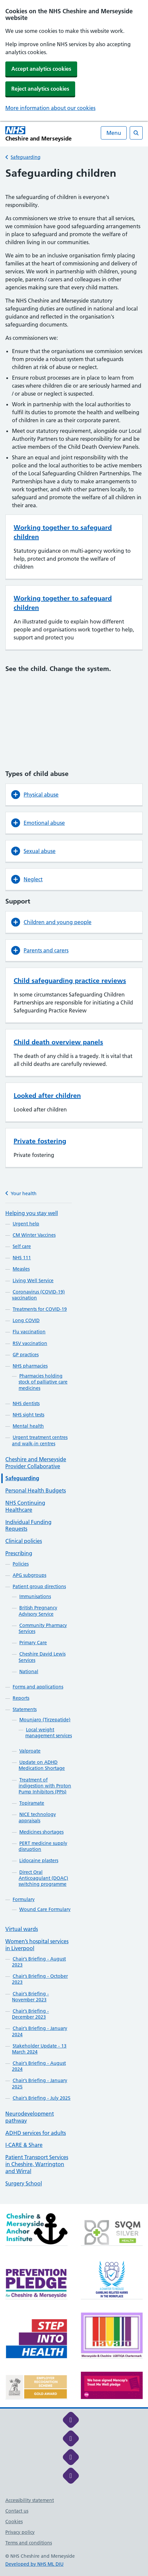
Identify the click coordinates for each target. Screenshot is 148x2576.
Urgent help (26, 1224)
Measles (21, 1269)
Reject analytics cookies (40, 88)
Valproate (30, 1751)
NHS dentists (26, 1403)
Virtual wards (21, 1929)
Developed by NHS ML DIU (34, 2564)
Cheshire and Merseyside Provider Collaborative (35, 1463)
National (28, 1671)
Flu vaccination (29, 1332)
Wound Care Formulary (45, 1909)
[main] (74, 1185)
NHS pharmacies (30, 1366)
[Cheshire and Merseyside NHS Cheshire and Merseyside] (38, 133)
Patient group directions (39, 1586)
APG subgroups (29, 1575)
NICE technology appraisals (37, 1817)
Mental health (28, 1426)
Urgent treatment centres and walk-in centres (40, 1440)
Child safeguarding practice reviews (70, 981)
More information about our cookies (50, 108)
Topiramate (31, 1803)
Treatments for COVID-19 (40, 1309)
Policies (21, 1564)
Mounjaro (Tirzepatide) (45, 1720)
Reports (21, 1698)
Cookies (14, 2522)
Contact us (16, 2511)
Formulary (24, 1899)
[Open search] (136, 133)
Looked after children (47, 1095)
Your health (21, 1193)
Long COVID (26, 1320)
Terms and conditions (28, 2543)
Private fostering (40, 1141)
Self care (22, 1246)
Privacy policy (20, 2532)
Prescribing (18, 1553)
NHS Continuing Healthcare (25, 1506)
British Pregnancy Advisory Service (38, 1611)
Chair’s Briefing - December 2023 (30, 2014)
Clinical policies (23, 1541)
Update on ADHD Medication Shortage (42, 1765)
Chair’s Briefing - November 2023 (30, 1997)
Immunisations (35, 1596)
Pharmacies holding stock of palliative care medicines (43, 1382)
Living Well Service (33, 1281)
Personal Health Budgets (35, 1490)
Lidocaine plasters (38, 1860)
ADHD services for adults (35, 2133)
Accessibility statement (29, 2500)
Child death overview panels (58, 1042)
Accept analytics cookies (41, 68)
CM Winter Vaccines (34, 1235)
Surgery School (23, 2183)
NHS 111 (22, 1258)
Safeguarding (26, 157)
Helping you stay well (31, 1213)
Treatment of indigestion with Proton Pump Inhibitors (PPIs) (45, 1786)
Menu (113, 133)
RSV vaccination (30, 1343)
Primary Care (33, 1643)
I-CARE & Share (24, 2145)
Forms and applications (38, 1687)
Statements (25, 1709)
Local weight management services (48, 1733)
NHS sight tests (28, 1415)
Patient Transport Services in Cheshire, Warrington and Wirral (36, 2164)
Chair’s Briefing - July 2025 (42, 2098)
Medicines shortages (41, 1832)
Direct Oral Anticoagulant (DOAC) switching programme (43, 1878)
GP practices (26, 1355)
